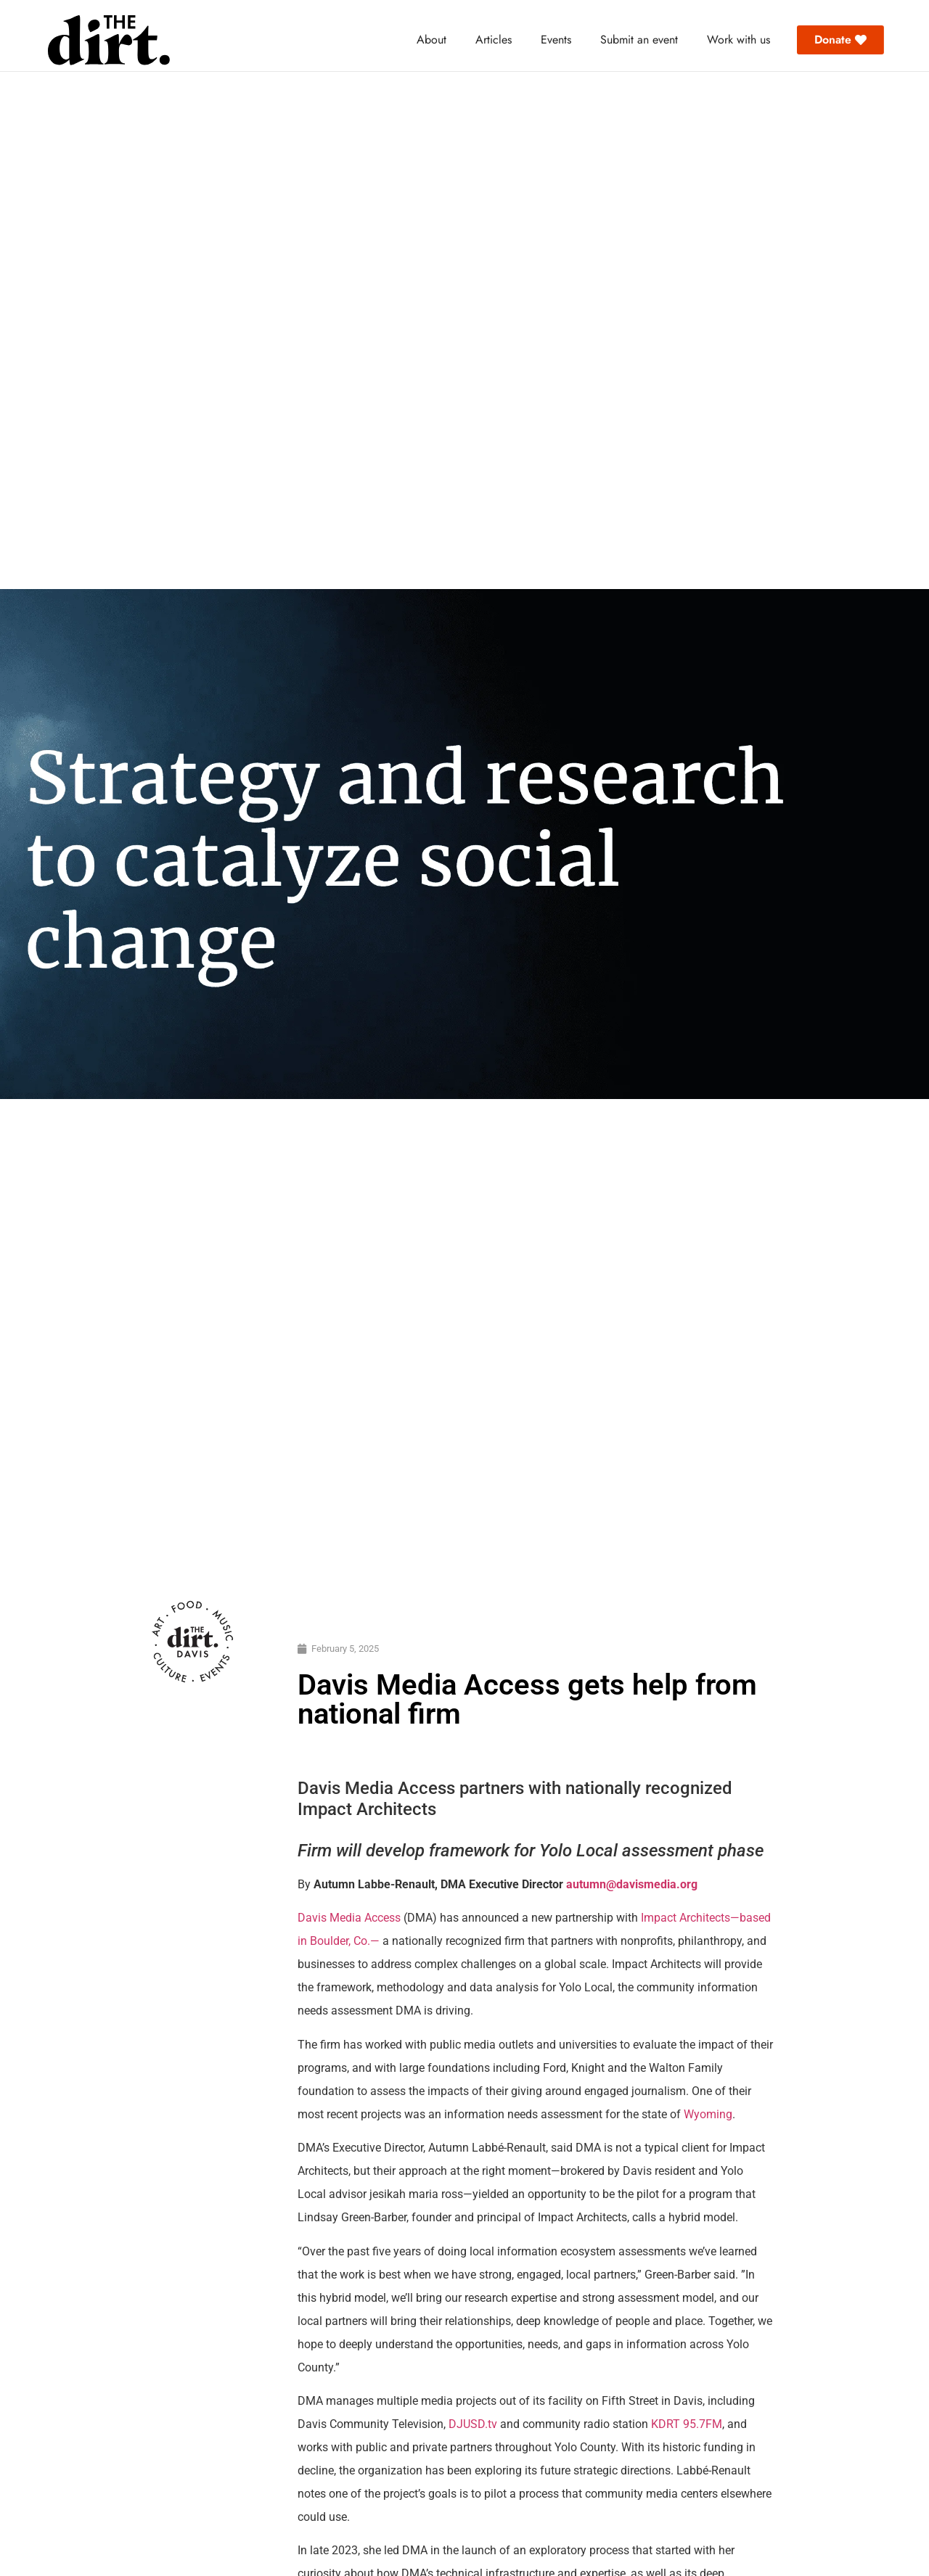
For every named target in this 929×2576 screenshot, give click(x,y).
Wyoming (708, 2114)
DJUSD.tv (473, 2424)
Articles (493, 39)
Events (556, 39)
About (431, 39)
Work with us (738, 39)
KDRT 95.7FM (686, 2424)
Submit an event (639, 39)
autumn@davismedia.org (631, 1884)
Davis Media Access (351, 1918)
